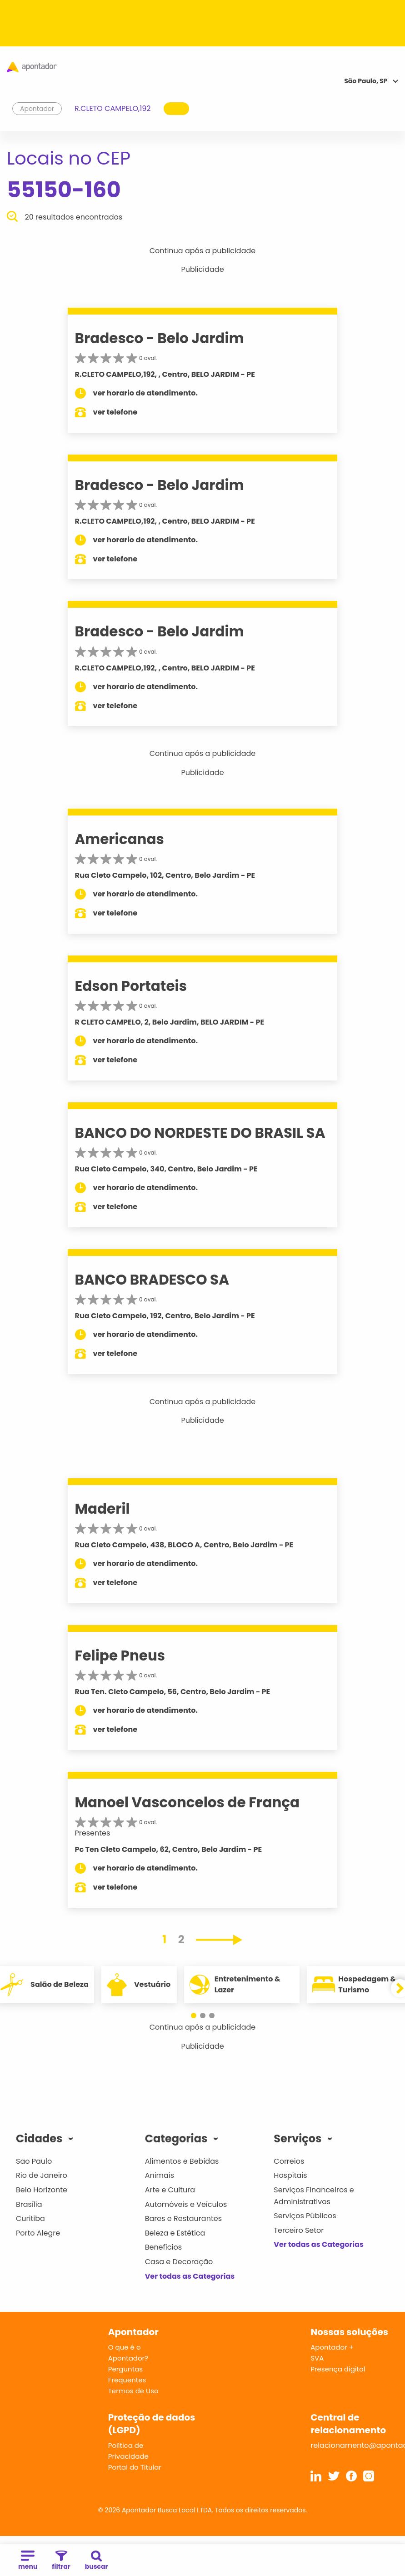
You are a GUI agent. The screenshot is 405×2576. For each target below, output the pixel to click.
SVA (317, 2358)
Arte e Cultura (170, 2190)
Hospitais (290, 2175)
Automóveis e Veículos (186, 2204)
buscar (96, 2561)
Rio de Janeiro (41, 2175)
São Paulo (34, 2161)
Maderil (102, 1509)
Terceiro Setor (299, 2230)
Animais (160, 2175)
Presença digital (337, 2369)
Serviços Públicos (305, 2216)
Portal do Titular (134, 2467)
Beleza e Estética (175, 2233)
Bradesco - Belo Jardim (159, 338)
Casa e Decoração (179, 2261)
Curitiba (30, 2218)
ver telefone (115, 412)
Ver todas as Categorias (190, 2276)
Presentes (92, 1833)
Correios (289, 2161)
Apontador (37, 108)
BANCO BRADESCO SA (152, 1280)
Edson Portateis (131, 986)
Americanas (119, 839)
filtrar (61, 2561)
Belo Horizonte (41, 2190)
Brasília (29, 2204)
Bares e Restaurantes (183, 2218)
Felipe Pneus (120, 1656)
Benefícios (163, 2247)
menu (27, 2561)
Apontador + (332, 2347)
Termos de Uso (133, 2391)
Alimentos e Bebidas (182, 2161)
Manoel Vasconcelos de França (187, 1802)
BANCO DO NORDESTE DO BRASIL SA (200, 1133)
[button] (198, 2015)
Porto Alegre (38, 2233)
